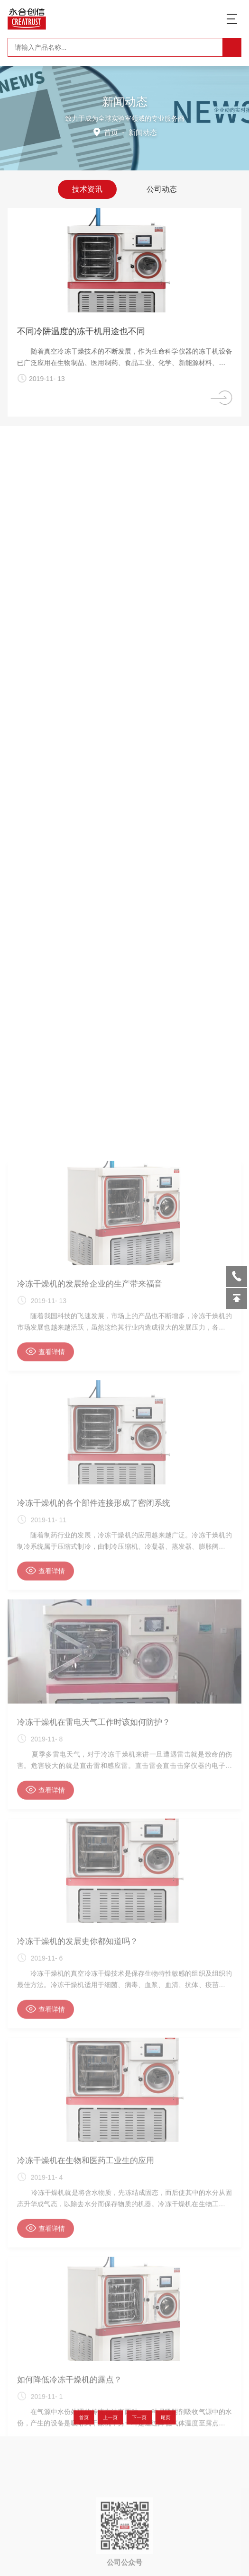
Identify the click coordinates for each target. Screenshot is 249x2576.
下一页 (133, 2417)
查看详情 (45, 2297)
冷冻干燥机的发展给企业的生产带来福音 (89, 2230)
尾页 (146, 2417)
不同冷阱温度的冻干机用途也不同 (92, 331)
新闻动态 (142, 131)
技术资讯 (87, 188)
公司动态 (162, 188)
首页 (112, 131)
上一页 (116, 2417)
